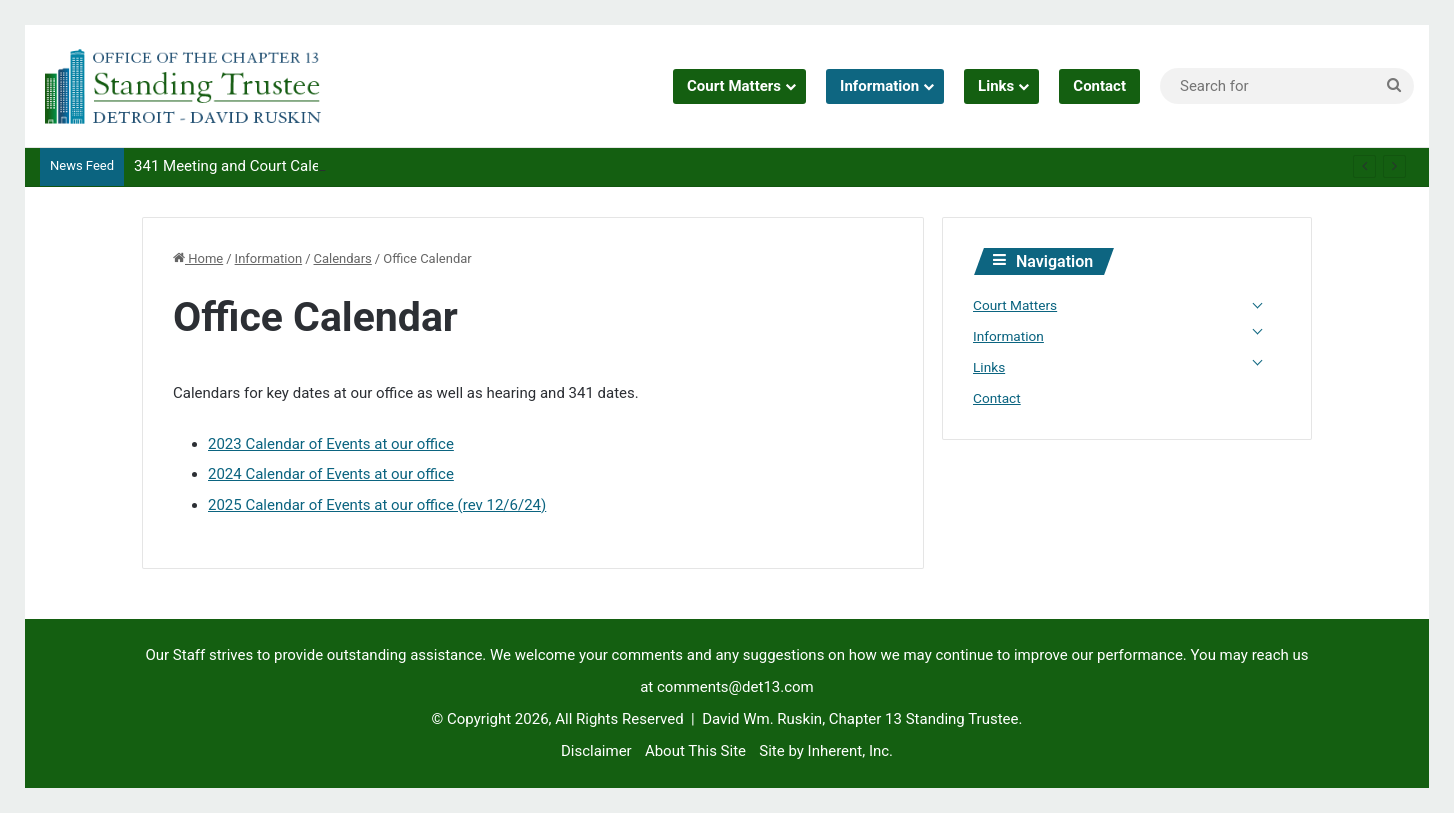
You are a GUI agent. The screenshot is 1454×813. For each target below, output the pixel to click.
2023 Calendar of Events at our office (331, 444)
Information (879, 86)
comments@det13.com (735, 687)
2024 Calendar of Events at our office (331, 474)
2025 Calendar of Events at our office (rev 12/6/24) (377, 505)
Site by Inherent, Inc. (826, 751)
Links (996, 86)
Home (198, 258)
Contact (1099, 86)
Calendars (343, 258)
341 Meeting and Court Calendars (246, 166)
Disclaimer (596, 751)
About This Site (695, 751)
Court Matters (734, 86)
